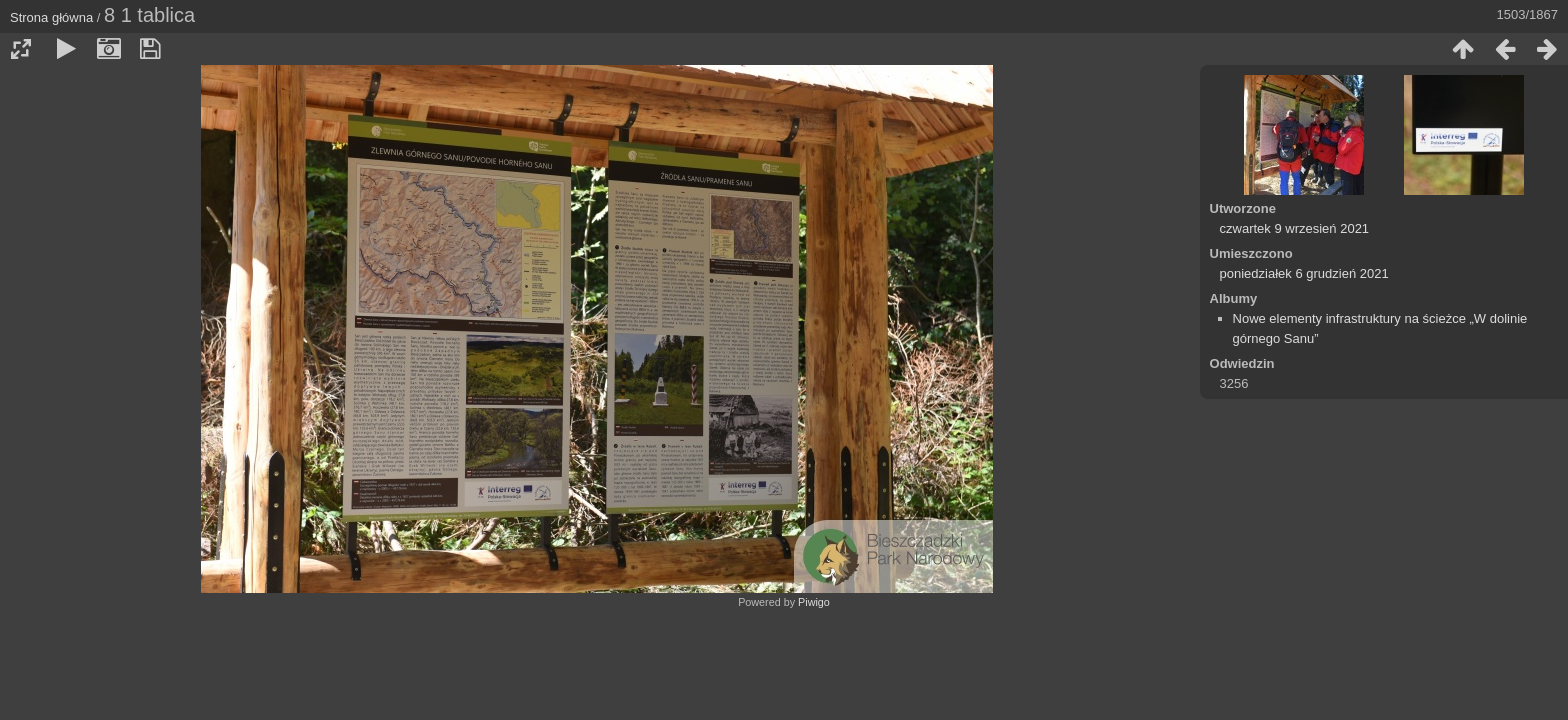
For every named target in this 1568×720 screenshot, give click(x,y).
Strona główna (51, 17)
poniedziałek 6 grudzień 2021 (1304, 273)
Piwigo (814, 602)
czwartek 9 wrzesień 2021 (1295, 228)
